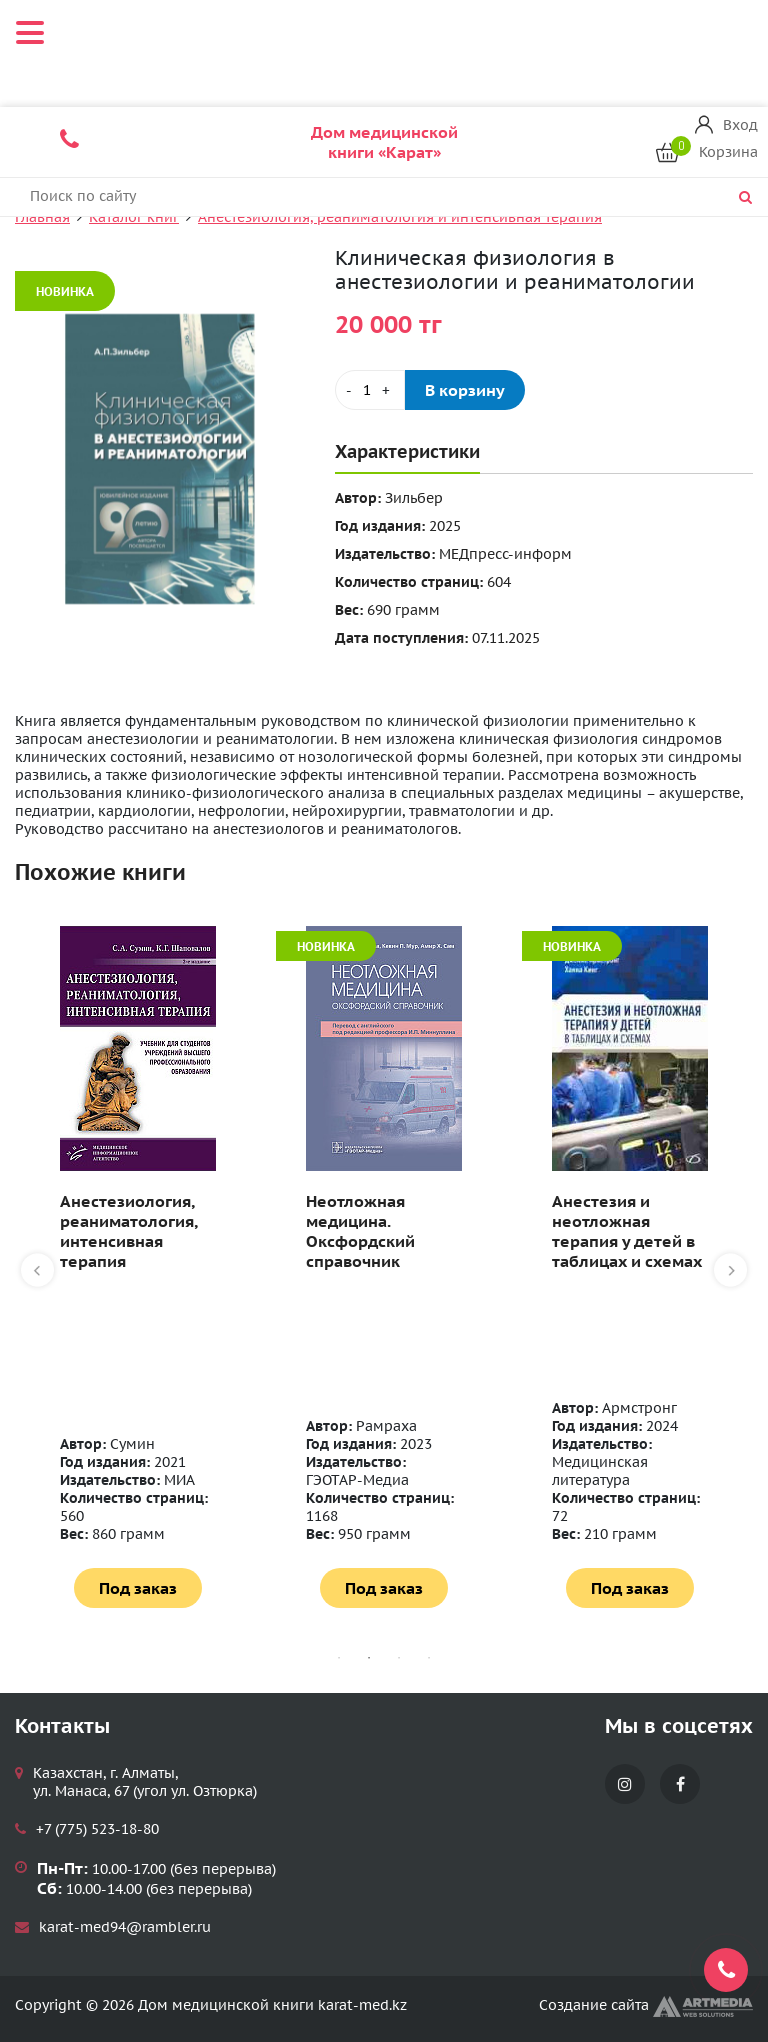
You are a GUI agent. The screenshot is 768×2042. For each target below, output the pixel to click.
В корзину (465, 390)
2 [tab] (369, 1658)
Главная (42, 217)
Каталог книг (134, 217)
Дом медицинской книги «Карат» (384, 142)
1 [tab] (339, 1658)
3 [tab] (399, 1658)
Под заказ (138, 1588)
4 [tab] (429, 1658)
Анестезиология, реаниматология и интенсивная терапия (400, 217)
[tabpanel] (138, 1267)
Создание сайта (646, 2005)
